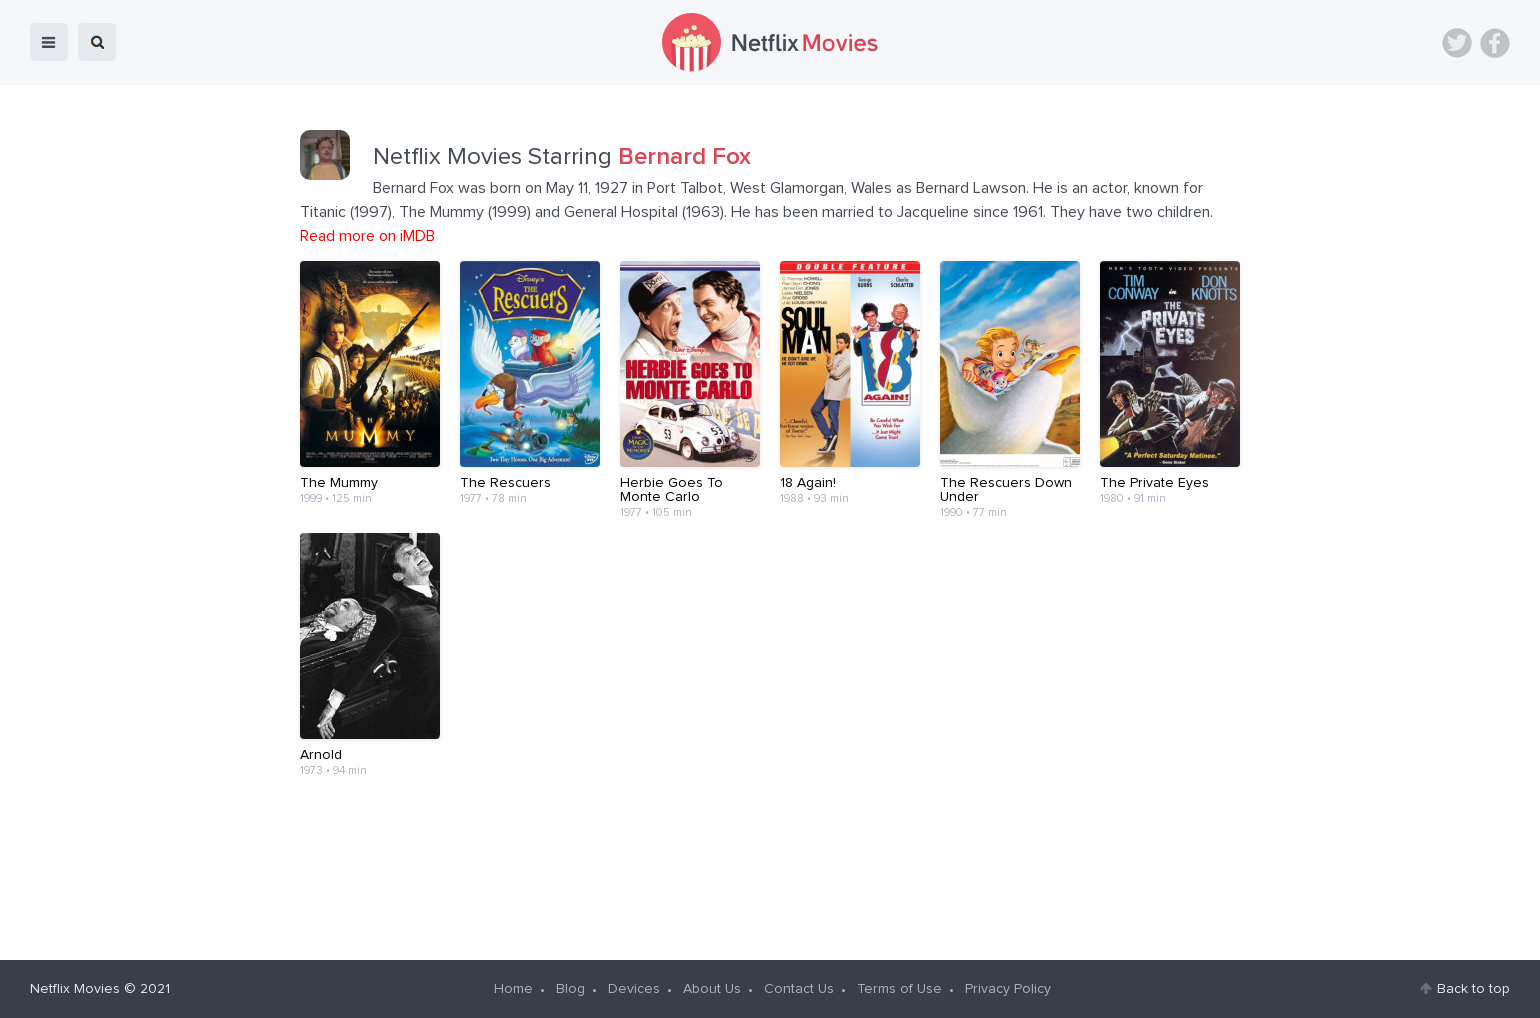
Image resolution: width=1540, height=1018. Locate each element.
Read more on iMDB (367, 236)
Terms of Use (899, 989)
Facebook (1495, 43)
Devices (634, 989)
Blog (570, 989)
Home (513, 989)
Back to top (1473, 989)
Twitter (1457, 43)
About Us (712, 989)
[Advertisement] (770, 868)
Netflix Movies (75, 989)
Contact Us (799, 989)
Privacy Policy (1008, 989)
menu (49, 42)
